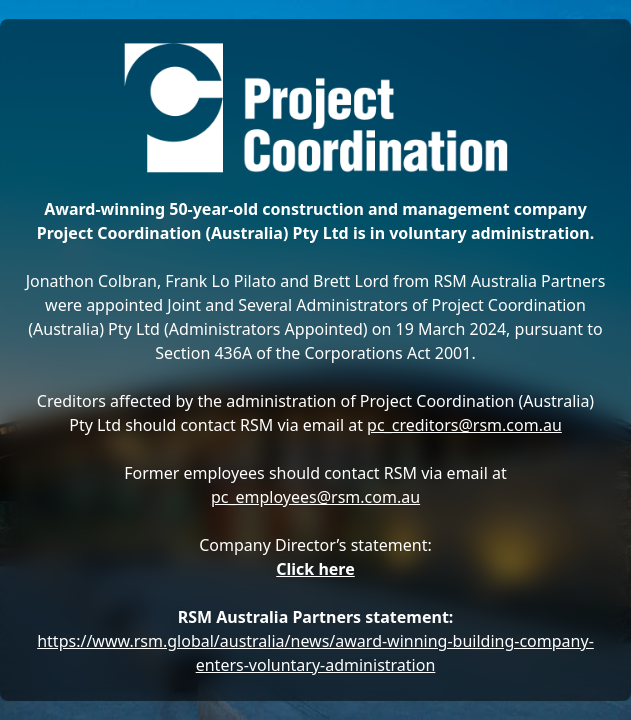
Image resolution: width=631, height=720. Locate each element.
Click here (315, 569)
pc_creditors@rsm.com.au (464, 425)
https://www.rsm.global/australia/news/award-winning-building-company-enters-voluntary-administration (315, 653)
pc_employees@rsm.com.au (315, 497)
